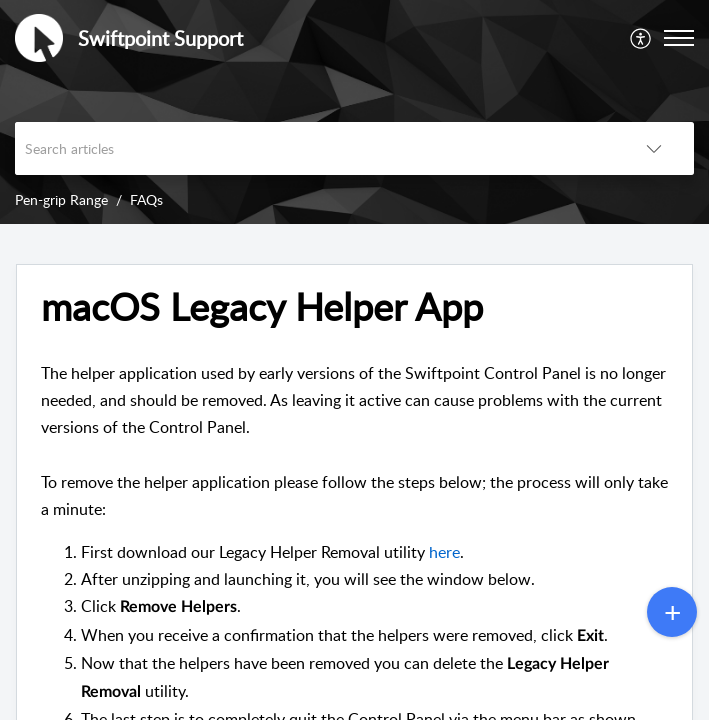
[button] (641, 38)
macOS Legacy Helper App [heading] (262, 307)
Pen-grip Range (61, 199)
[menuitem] (641, 38)
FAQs (146, 199)
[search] (314, 148)
